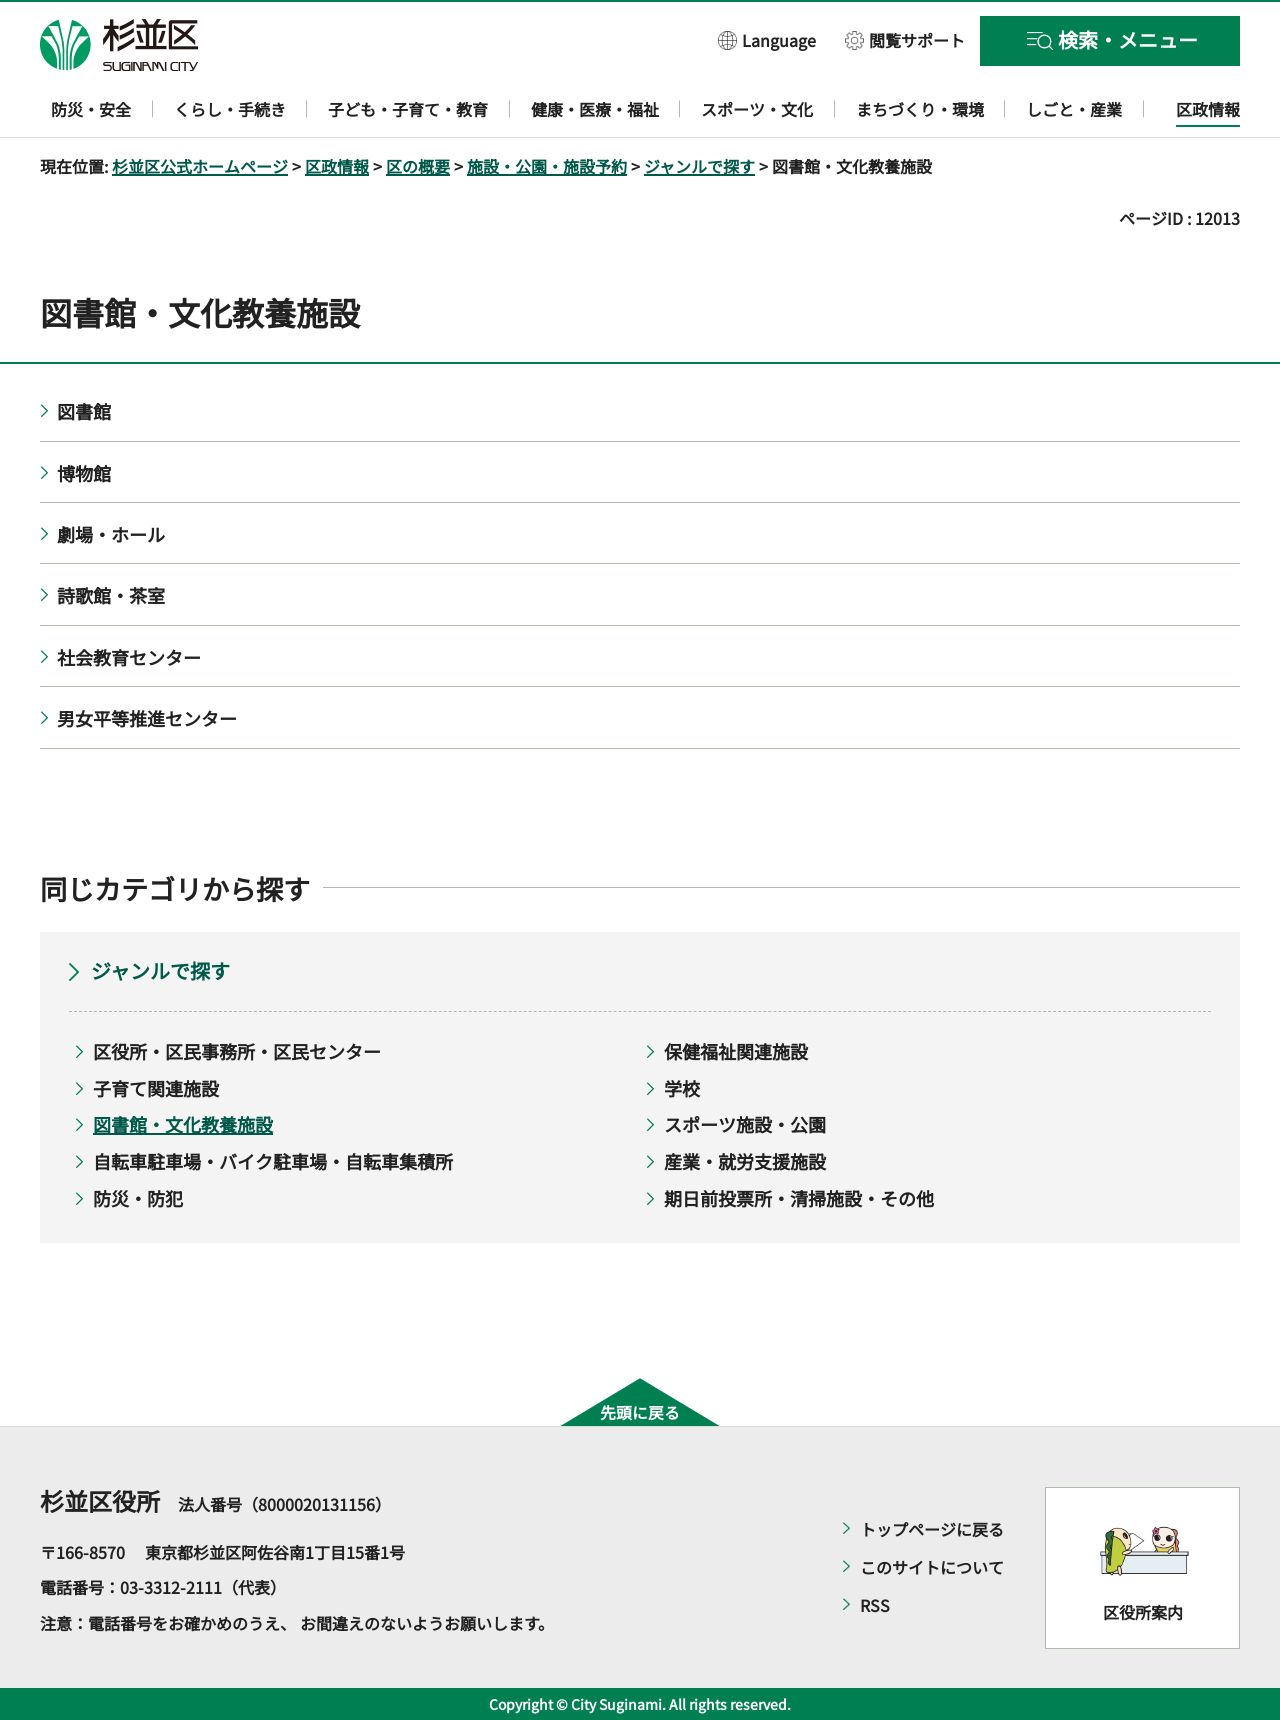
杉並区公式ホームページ (200, 166)
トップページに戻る (932, 1529)
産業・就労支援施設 (745, 1161)
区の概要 (418, 166)
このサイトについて (932, 1567)
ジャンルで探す (699, 166)
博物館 (84, 473)
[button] (767, 39)
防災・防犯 (138, 1198)
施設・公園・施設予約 (547, 166)
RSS (875, 1605)
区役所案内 (1143, 1612)
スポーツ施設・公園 (745, 1124)
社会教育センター (129, 657)
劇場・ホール (111, 534)
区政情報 (337, 166)
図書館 (84, 411)
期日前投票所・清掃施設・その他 (799, 1198)
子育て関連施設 (156, 1088)
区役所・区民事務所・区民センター (237, 1051)
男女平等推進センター (147, 718)
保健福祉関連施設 (736, 1051)
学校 (682, 1088)
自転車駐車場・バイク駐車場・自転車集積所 (273, 1161)
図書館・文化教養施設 (183, 1124)
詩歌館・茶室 (111, 595)
